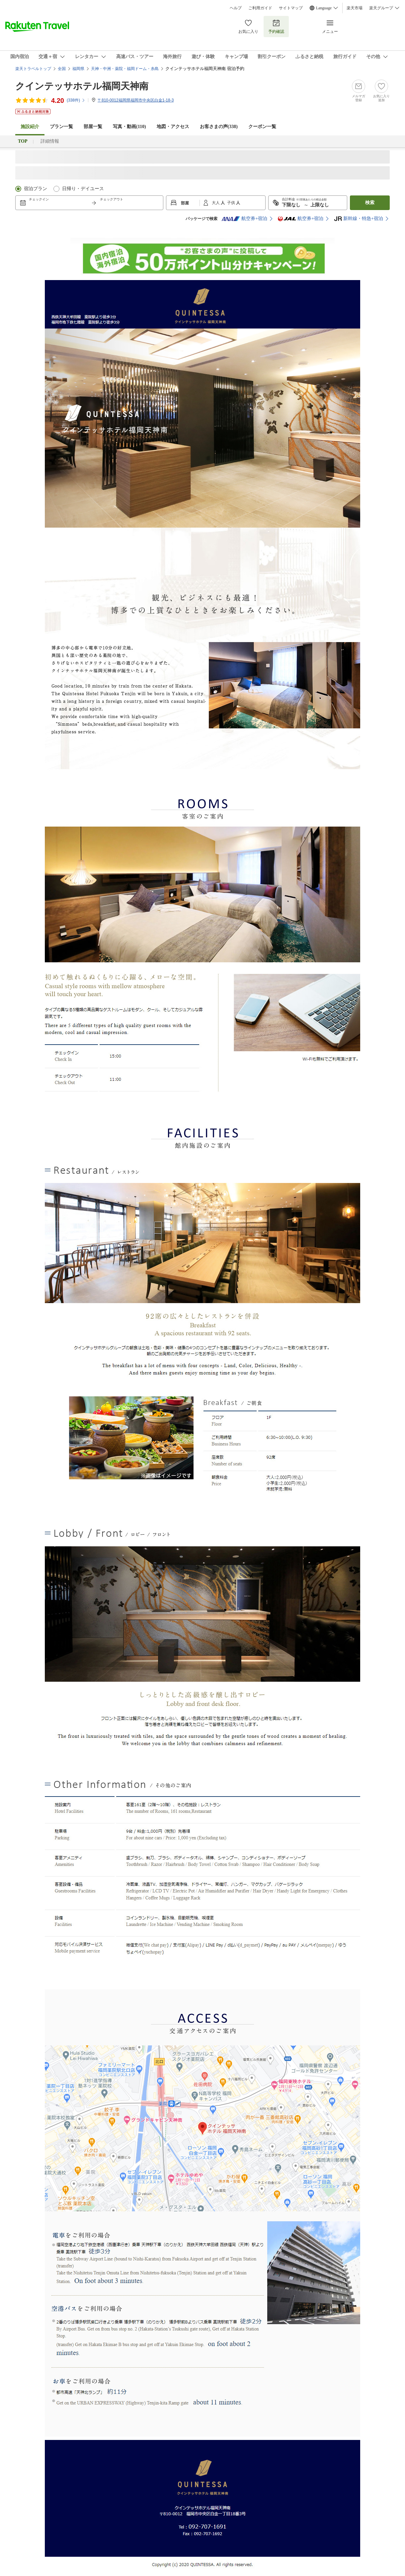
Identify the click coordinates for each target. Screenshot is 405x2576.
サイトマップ (291, 8)
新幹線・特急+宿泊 (358, 218)
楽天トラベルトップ (33, 68)
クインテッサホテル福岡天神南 (81, 86)
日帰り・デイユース (83, 188)
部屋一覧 (93, 126)
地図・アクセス (173, 126)
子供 (231, 202)
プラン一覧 (61, 126)
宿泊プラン (35, 188)
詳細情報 (49, 141)
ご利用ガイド (260, 8)
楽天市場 (355, 8)
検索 (369, 202)
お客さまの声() (219, 126)
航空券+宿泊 (244, 218)
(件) (76, 100)
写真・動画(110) (129, 126)
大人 (216, 202)
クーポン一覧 (262, 126)
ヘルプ (236, 8)
